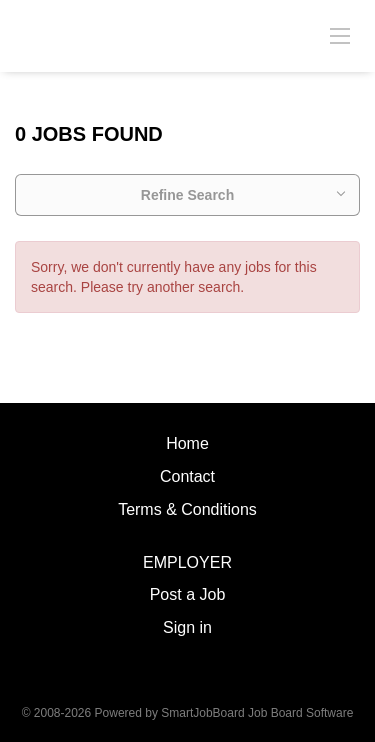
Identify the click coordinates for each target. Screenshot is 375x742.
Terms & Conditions (187, 509)
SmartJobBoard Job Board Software (257, 713)
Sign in (187, 627)
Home (187, 443)
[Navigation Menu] (340, 35)
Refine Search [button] (187, 195)
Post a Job (188, 594)
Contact (187, 476)
